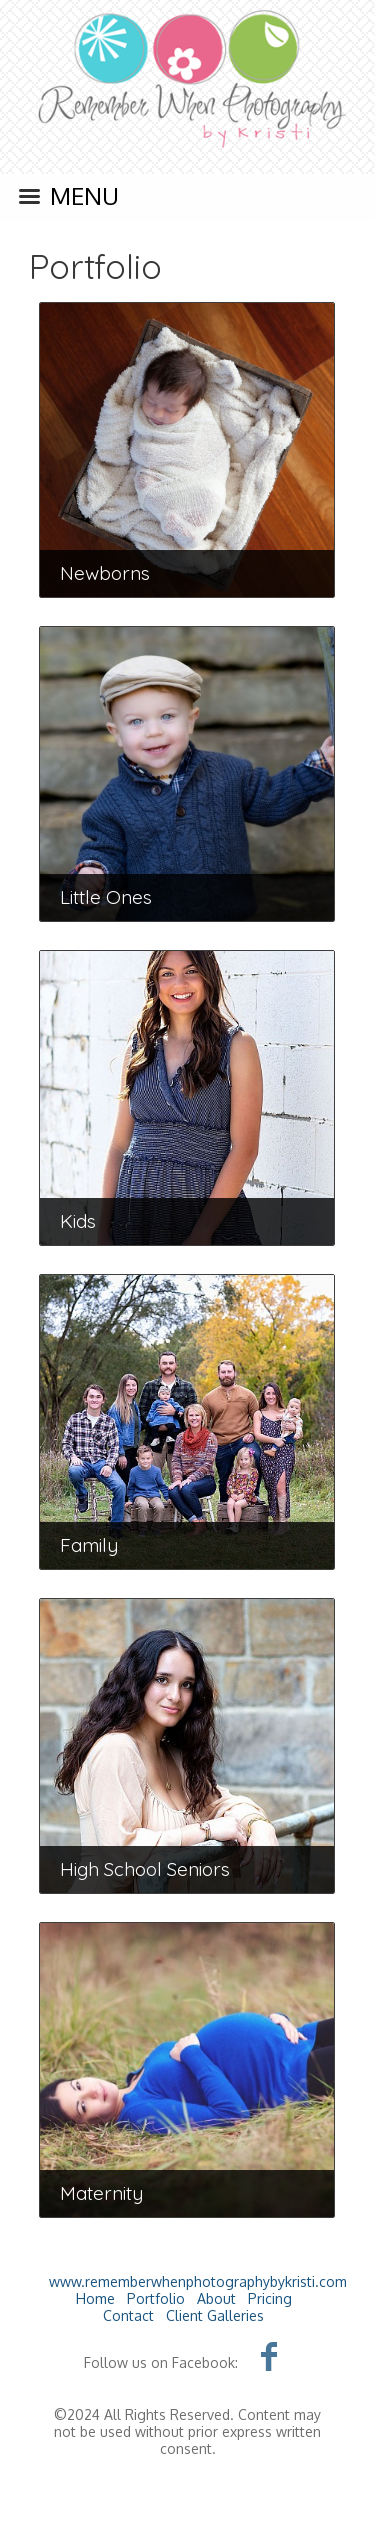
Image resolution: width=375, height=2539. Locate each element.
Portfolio (95, 266)
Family (89, 1545)
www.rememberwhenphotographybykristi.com (198, 2281)
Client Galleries (215, 2315)
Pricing (270, 2298)
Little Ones (106, 897)
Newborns (105, 573)
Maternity (101, 2193)
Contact (128, 2315)
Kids (78, 1221)
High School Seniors (145, 1869)
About (216, 2298)
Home (95, 2298)
